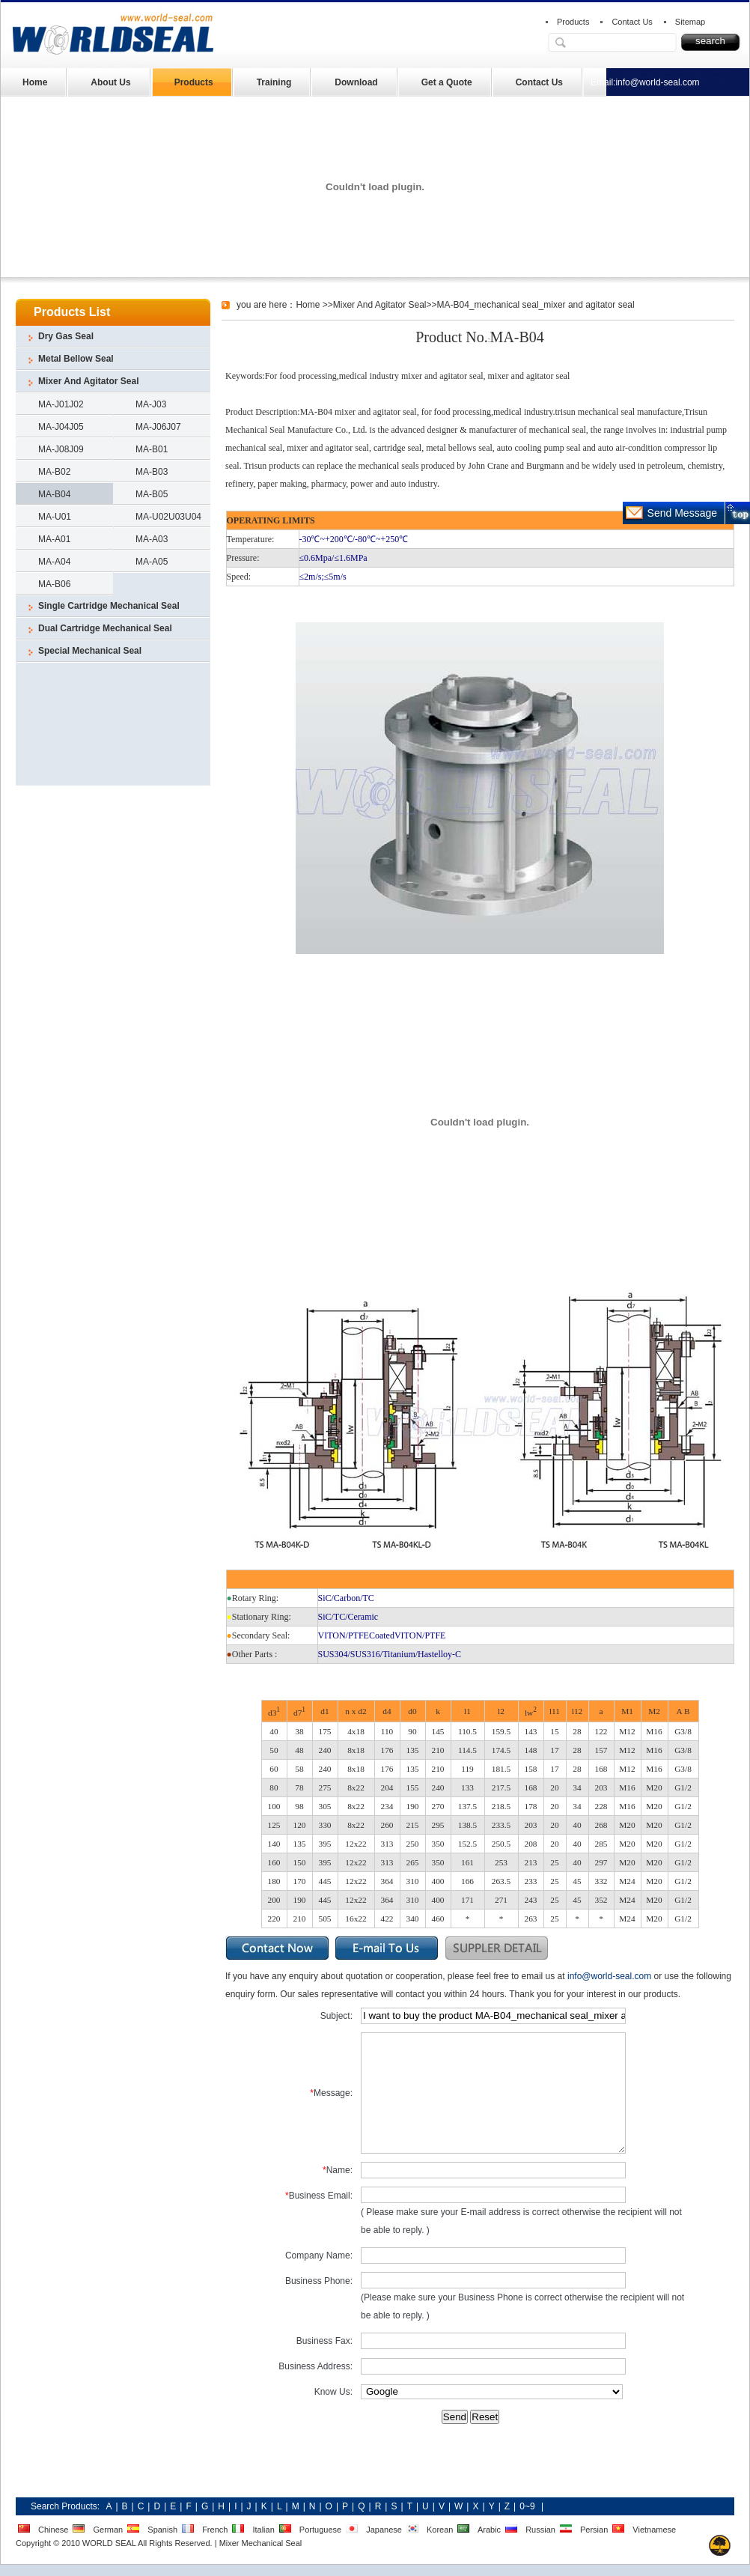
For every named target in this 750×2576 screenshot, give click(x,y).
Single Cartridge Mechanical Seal (109, 606)
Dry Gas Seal (66, 336)
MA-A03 (151, 539)
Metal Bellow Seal (76, 358)
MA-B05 (151, 494)
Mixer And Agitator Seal (88, 381)
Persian (594, 2529)
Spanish (162, 2529)
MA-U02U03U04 (168, 516)
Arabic (489, 2529)
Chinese (53, 2529)
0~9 (526, 2506)
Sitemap (690, 21)
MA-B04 (54, 494)
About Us (110, 82)
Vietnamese (654, 2529)
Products (573, 21)
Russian (540, 2529)
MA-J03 (150, 404)
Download (356, 82)
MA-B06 (54, 584)
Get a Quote (446, 82)
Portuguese (320, 2529)
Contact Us (632, 21)
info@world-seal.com (657, 82)
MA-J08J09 (61, 449)
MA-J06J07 (158, 427)
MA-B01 (151, 449)
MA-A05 (151, 561)
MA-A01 (54, 539)
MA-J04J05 (61, 427)
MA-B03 (151, 472)
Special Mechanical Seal (89, 650)
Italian (263, 2529)
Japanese (384, 2529)
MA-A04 (54, 561)
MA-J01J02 (61, 404)
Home (34, 82)
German (108, 2529)
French (215, 2529)
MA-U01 (54, 516)
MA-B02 (54, 472)
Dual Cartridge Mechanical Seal (105, 628)
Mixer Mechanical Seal (260, 2543)
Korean (440, 2529)
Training (274, 82)
